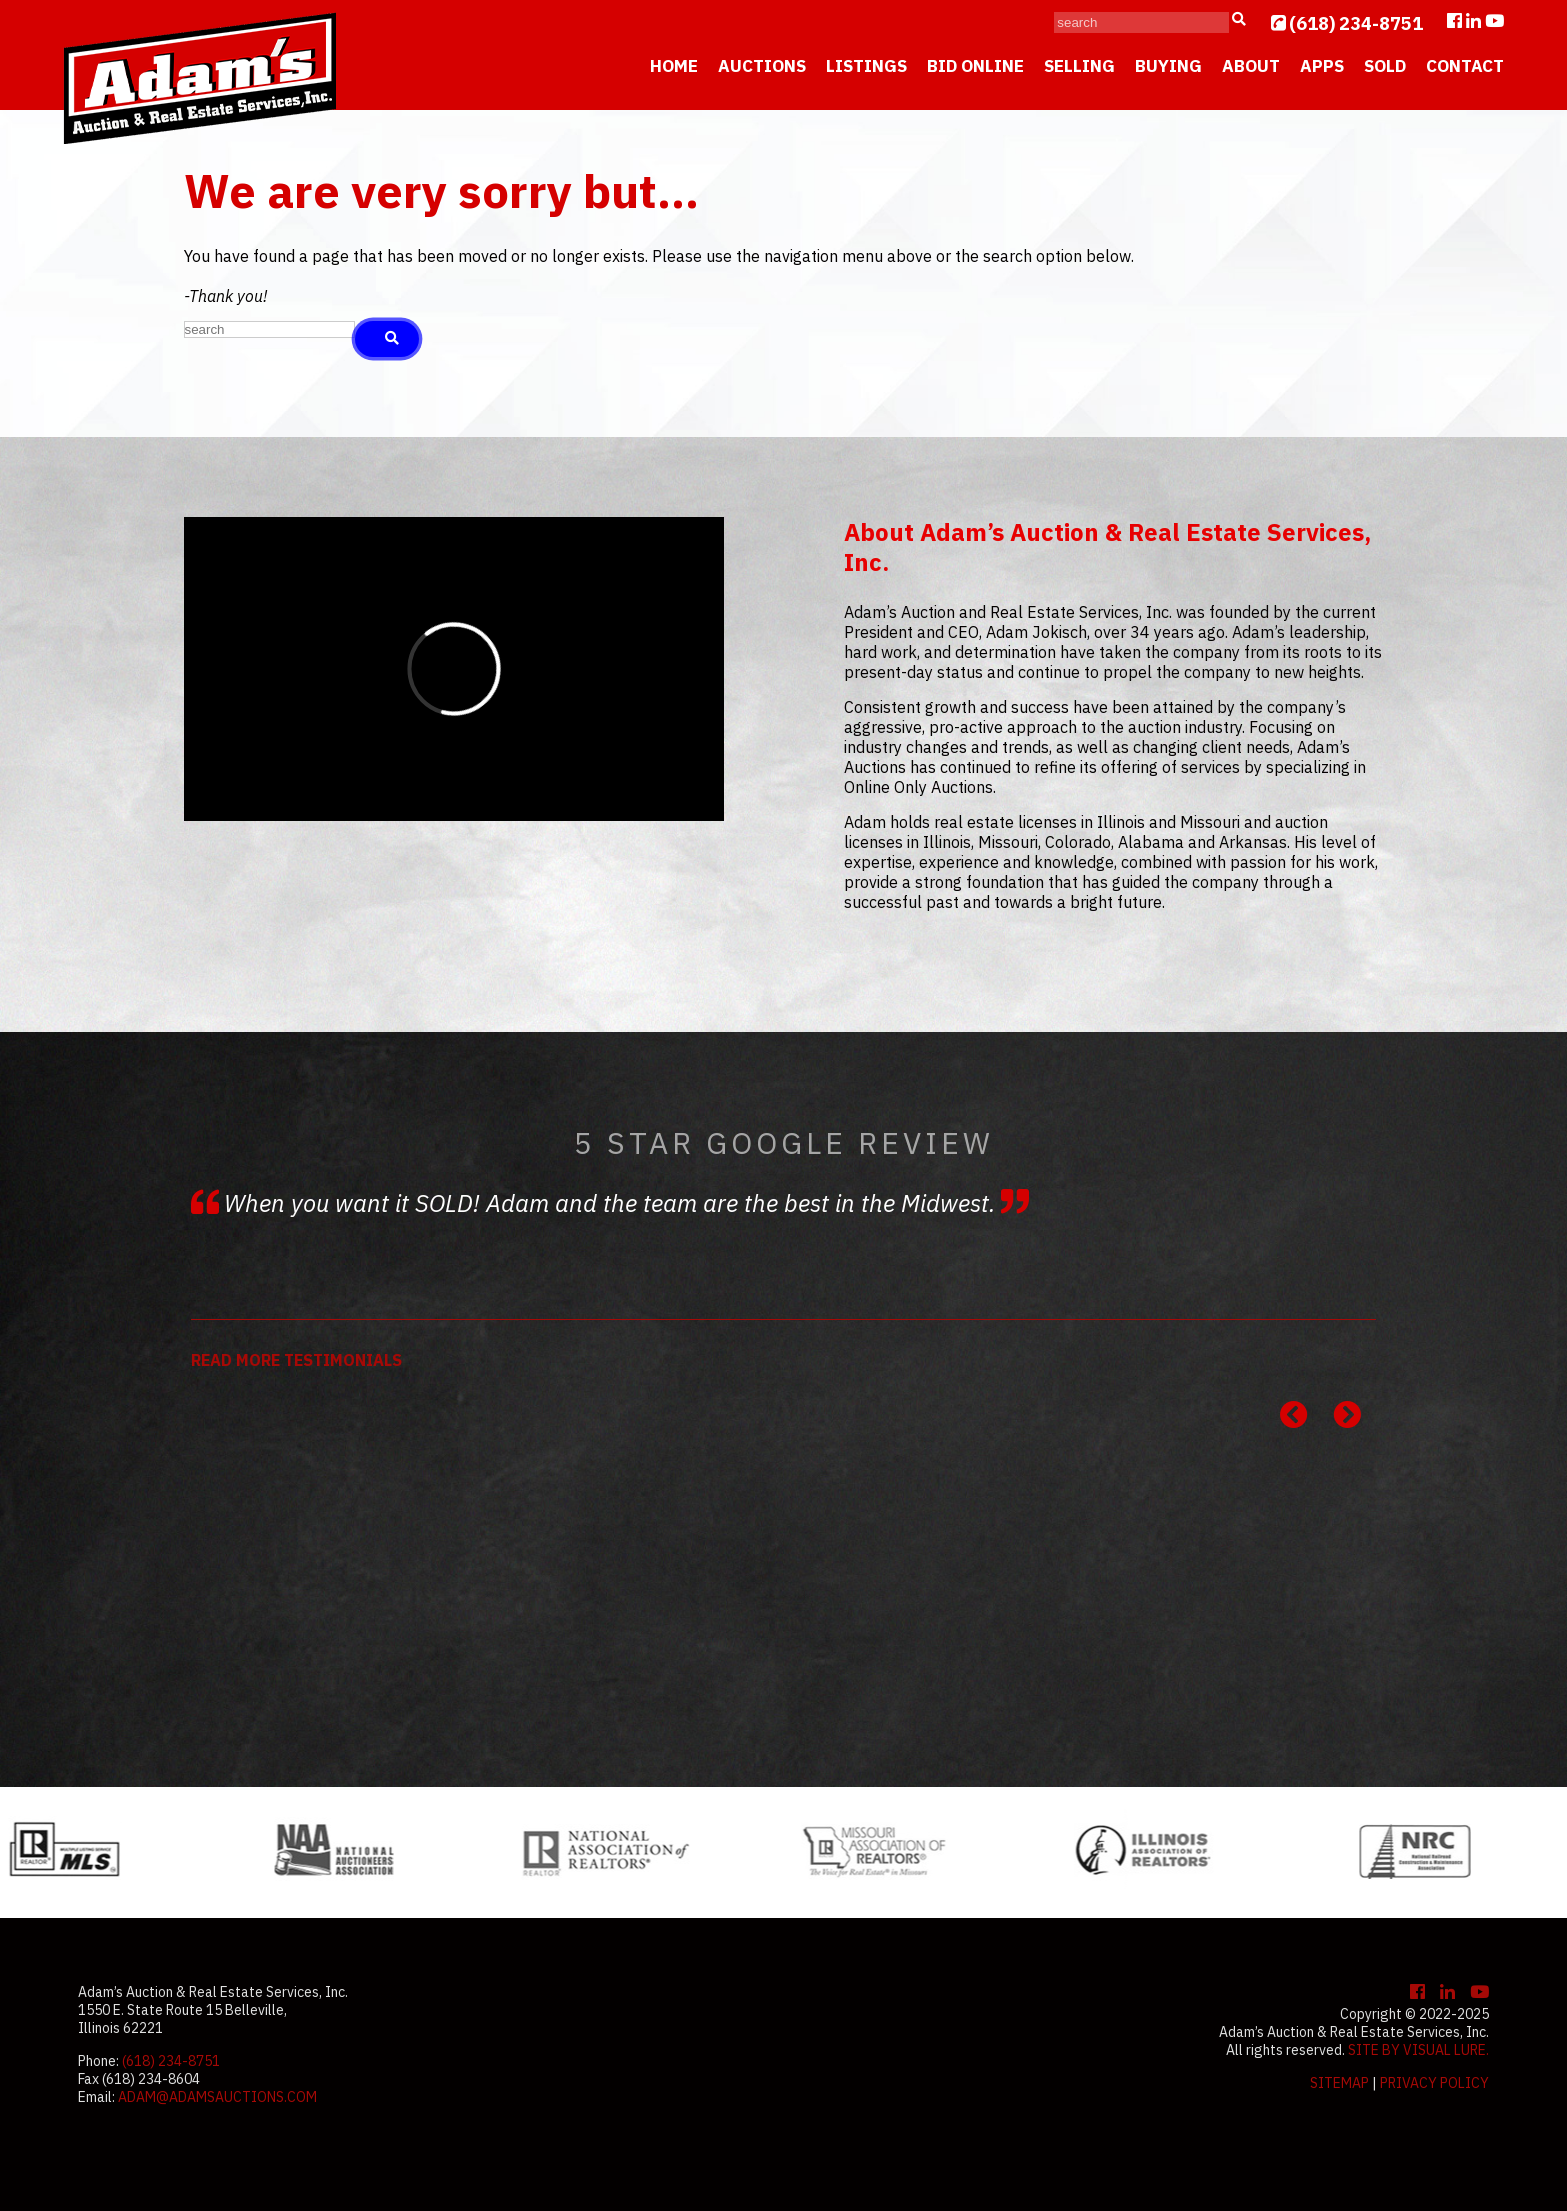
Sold (1385, 66)
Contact (1465, 66)
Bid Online (975, 66)
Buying (1168, 66)
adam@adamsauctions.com (217, 2097)
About (1251, 66)
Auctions (762, 66)
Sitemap (1339, 2083)
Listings (866, 66)
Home (674, 66)
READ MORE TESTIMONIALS (296, 1360)
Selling (1079, 66)
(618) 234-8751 (1356, 23)
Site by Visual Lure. (1418, 2050)
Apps (1322, 66)
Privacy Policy (1434, 2083)
